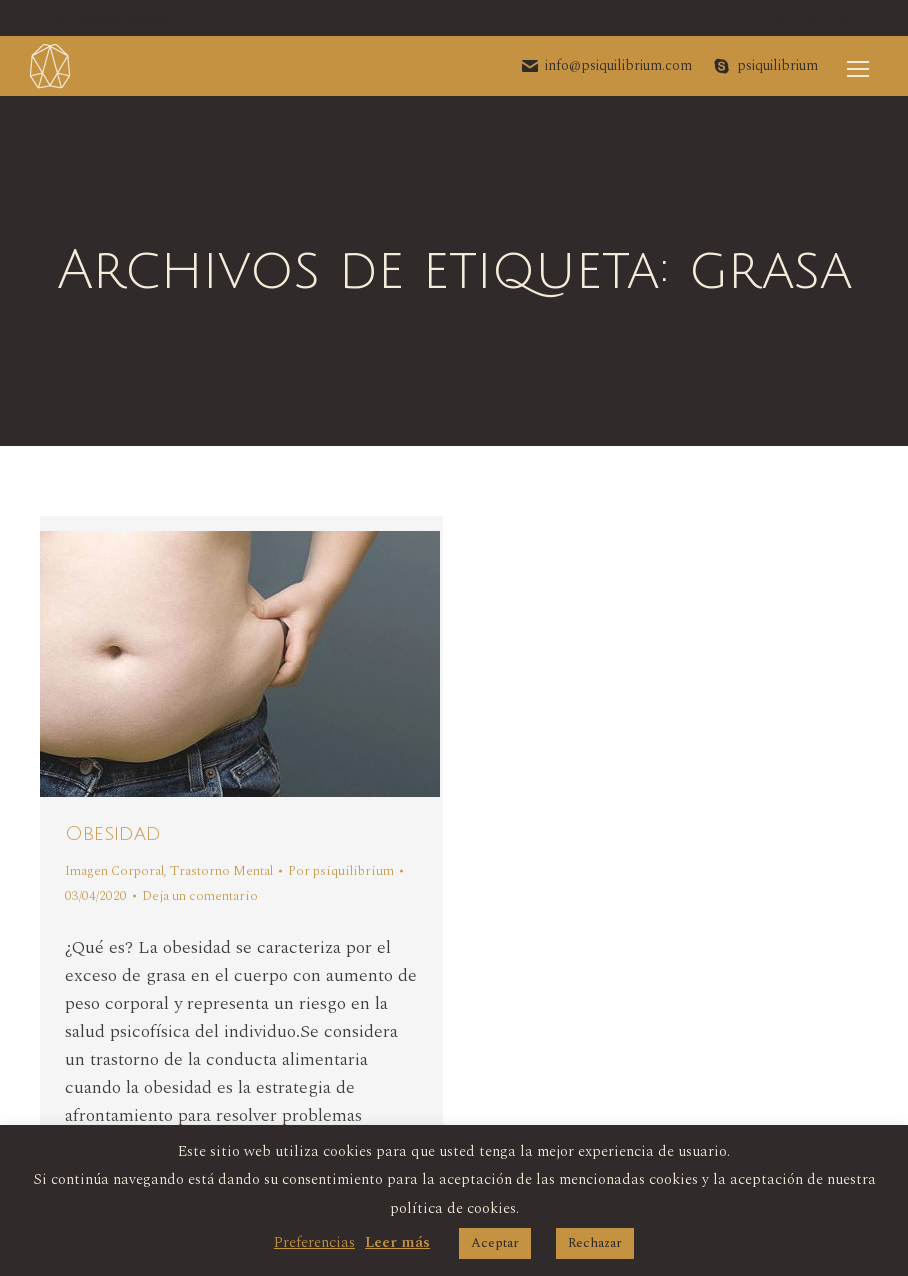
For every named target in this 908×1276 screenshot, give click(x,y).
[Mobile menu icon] (858, 66)
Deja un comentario (200, 896)
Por (341, 871)
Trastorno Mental (221, 871)
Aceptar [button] (495, 1243)
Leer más (397, 1242)
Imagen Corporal (114, 871)
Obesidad (113, 834)
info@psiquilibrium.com (606, 66)
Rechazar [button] (595, 1243)
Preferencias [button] (314, 1242)
